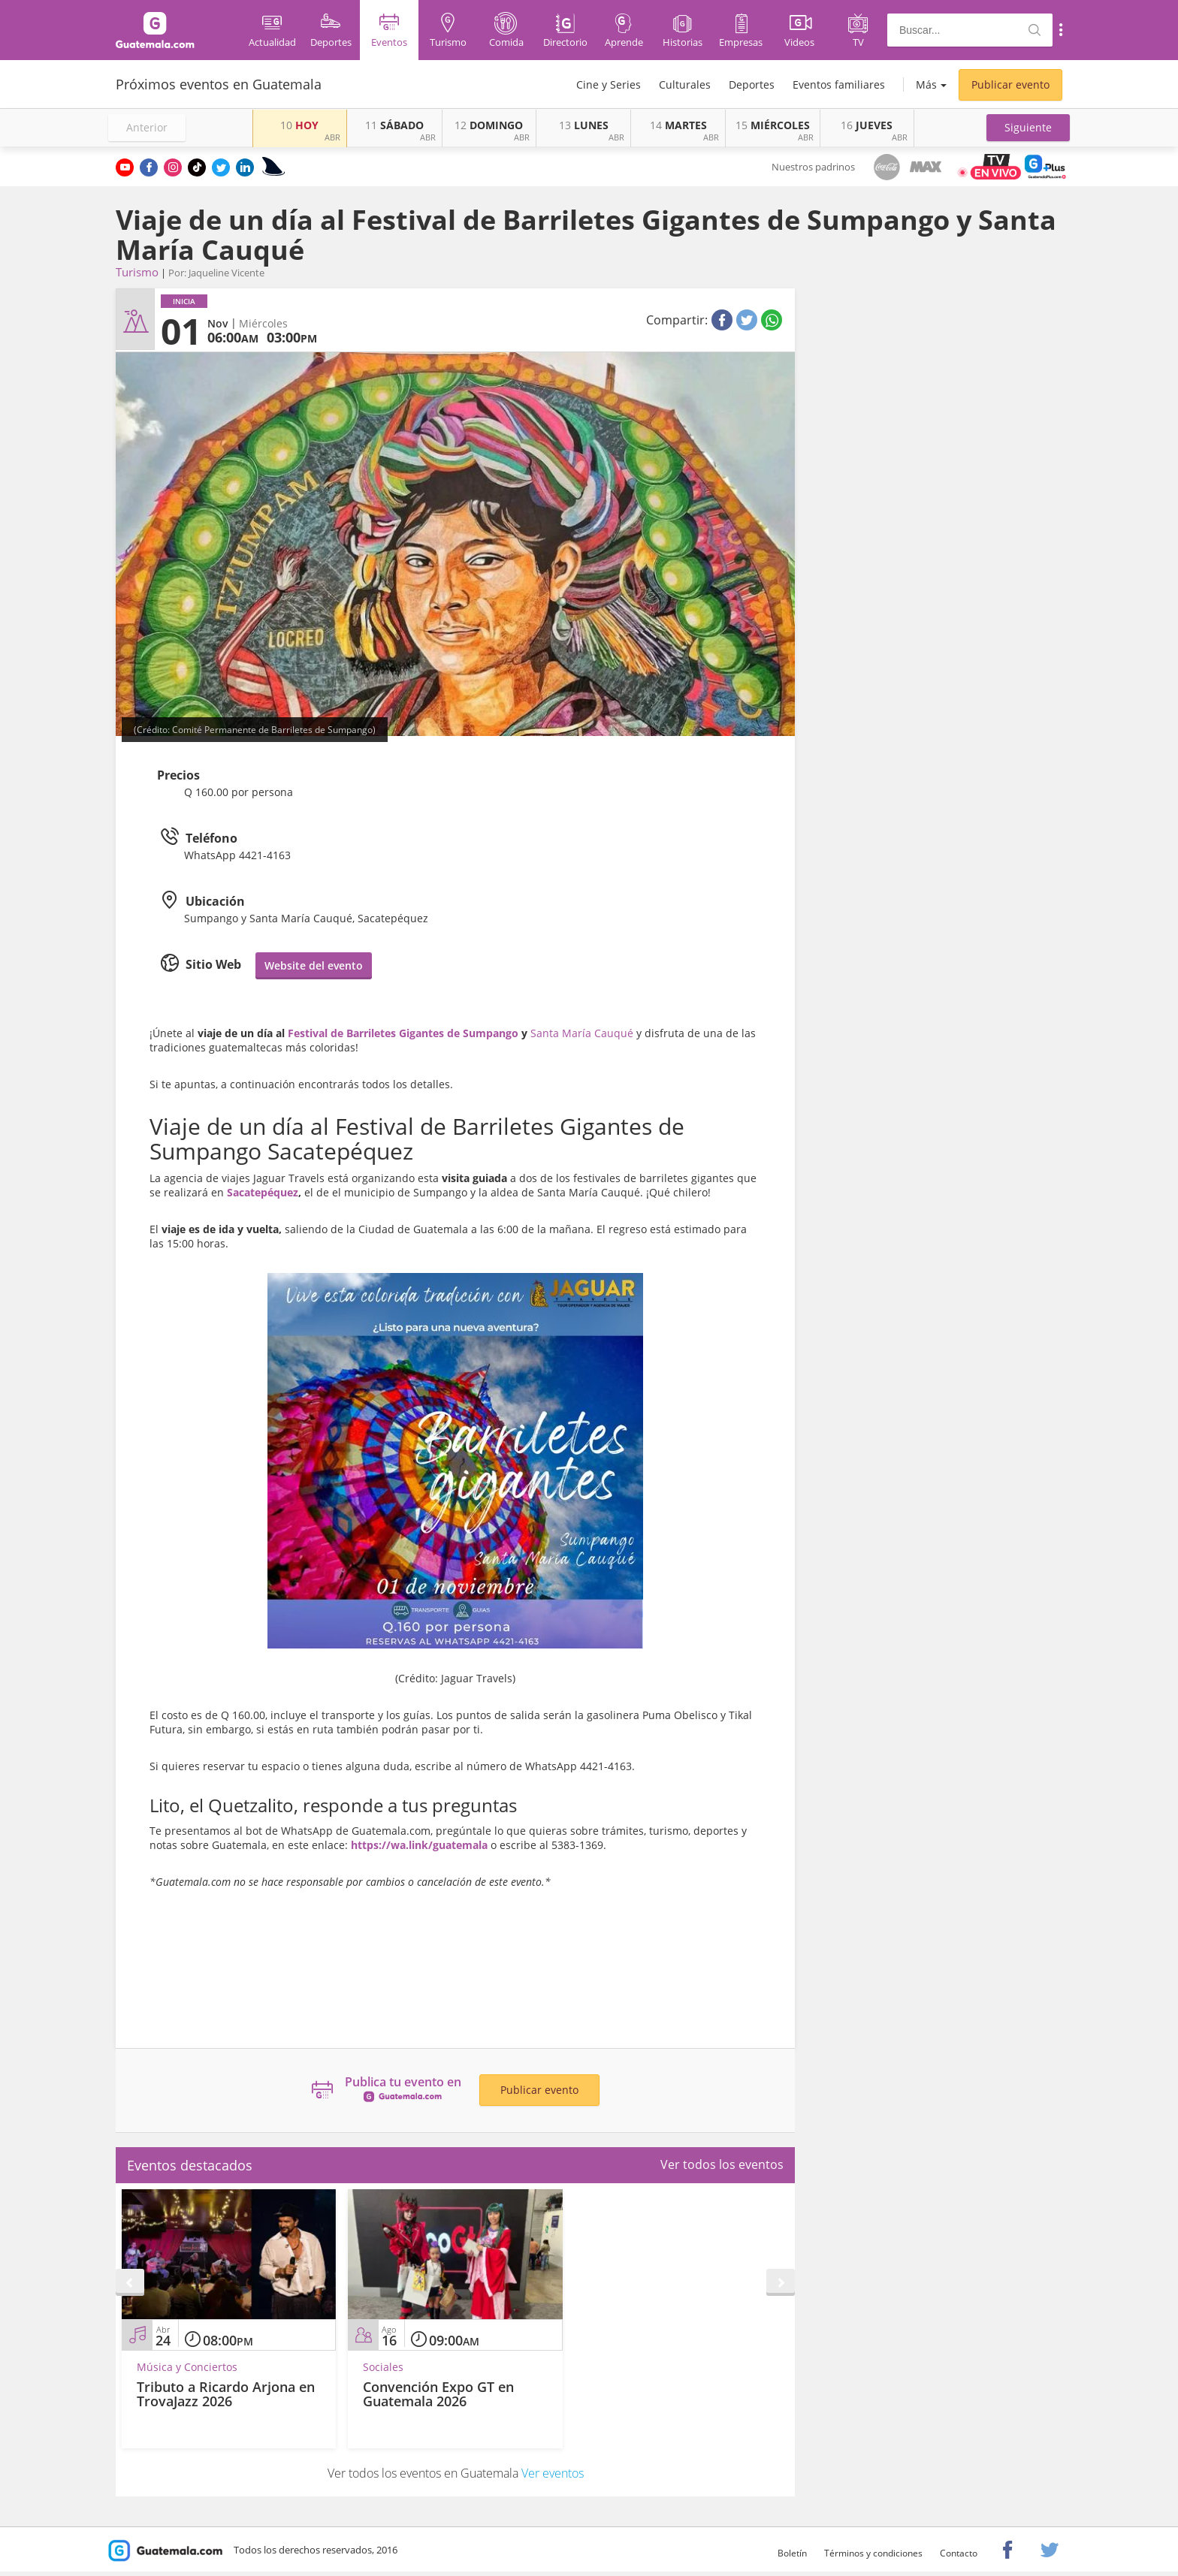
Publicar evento (1010, 84)
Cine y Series (608, 84)
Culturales (685, 84)
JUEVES (867, 125)
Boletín (792, 2553)
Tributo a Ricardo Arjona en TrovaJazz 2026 (226, 2394)
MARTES (678, 125)
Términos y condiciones (873, 2553)
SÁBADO (394, 125)
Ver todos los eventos (722, 2164)
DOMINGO (489, 125)
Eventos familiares (839, 84)
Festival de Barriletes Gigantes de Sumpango (403, 1033)
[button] (1028, 127)
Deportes (752, 84)
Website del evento (313, 965)
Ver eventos (552, 2473)
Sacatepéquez (262, 1192)
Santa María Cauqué (581, 1033)
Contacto (958, 2553)
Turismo (137, 271)
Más (926, 84)
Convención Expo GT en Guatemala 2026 (438, 2394)
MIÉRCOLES (772, 125)
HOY (299, 125)
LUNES (584, 125)
